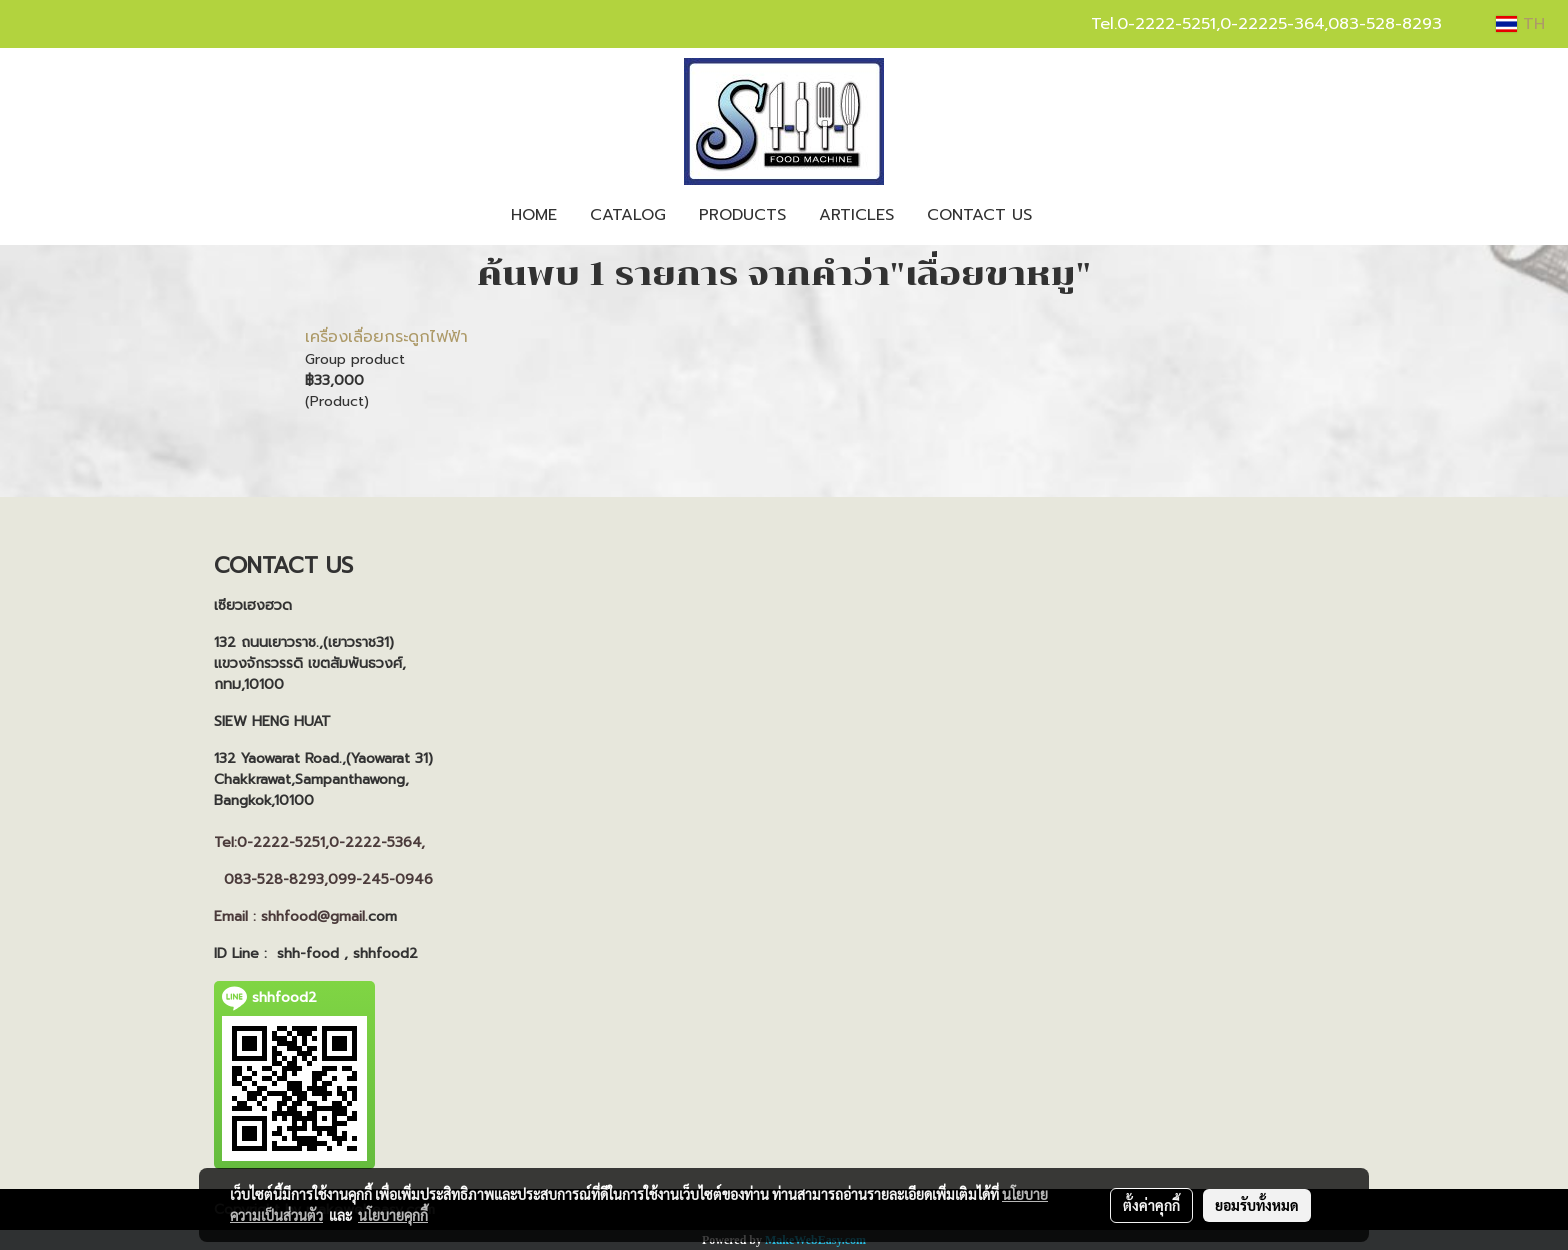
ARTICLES (856, 215)
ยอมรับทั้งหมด (1257, 1205)
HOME (534, 215)
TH (1520, 24)
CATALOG (628, 215)
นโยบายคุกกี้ (393, 1215)
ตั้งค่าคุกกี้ (1151, 1205)
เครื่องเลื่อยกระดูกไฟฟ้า (386, 337)
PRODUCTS (742, 215)
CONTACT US (979, 215)
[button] (1066, 215)
